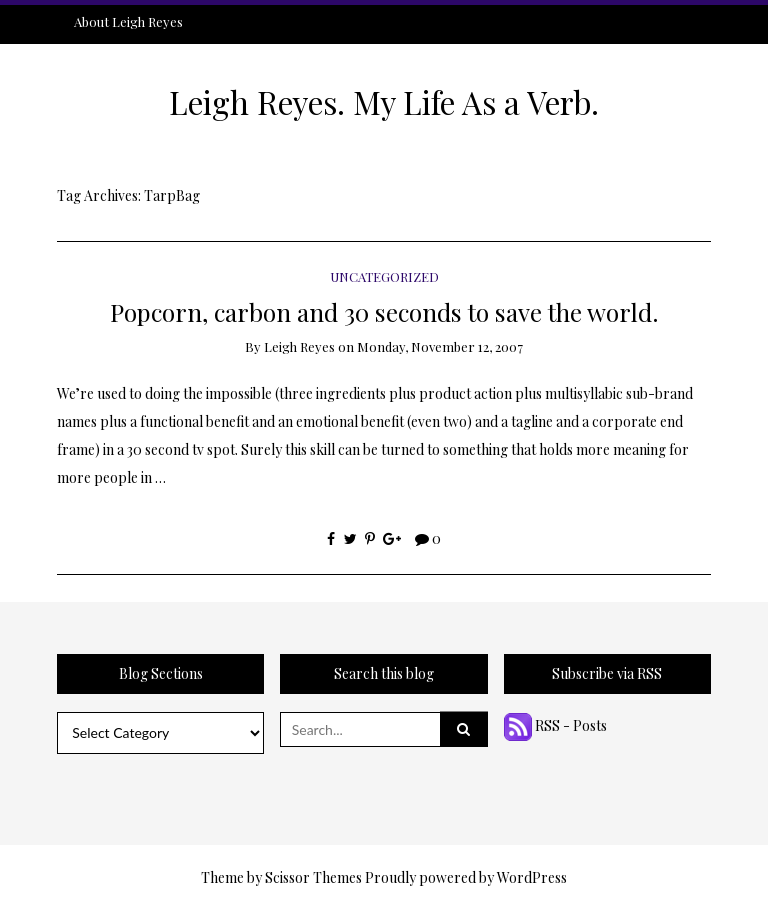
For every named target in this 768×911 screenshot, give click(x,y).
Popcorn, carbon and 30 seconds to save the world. (384, 311)
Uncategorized (384, 276)
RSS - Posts (555, 725)
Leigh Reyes (299, 346)
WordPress (532, 877)
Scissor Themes (313, 877)
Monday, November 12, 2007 (440, 346)
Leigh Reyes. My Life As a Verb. (384, 102)
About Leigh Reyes (128, 21)
